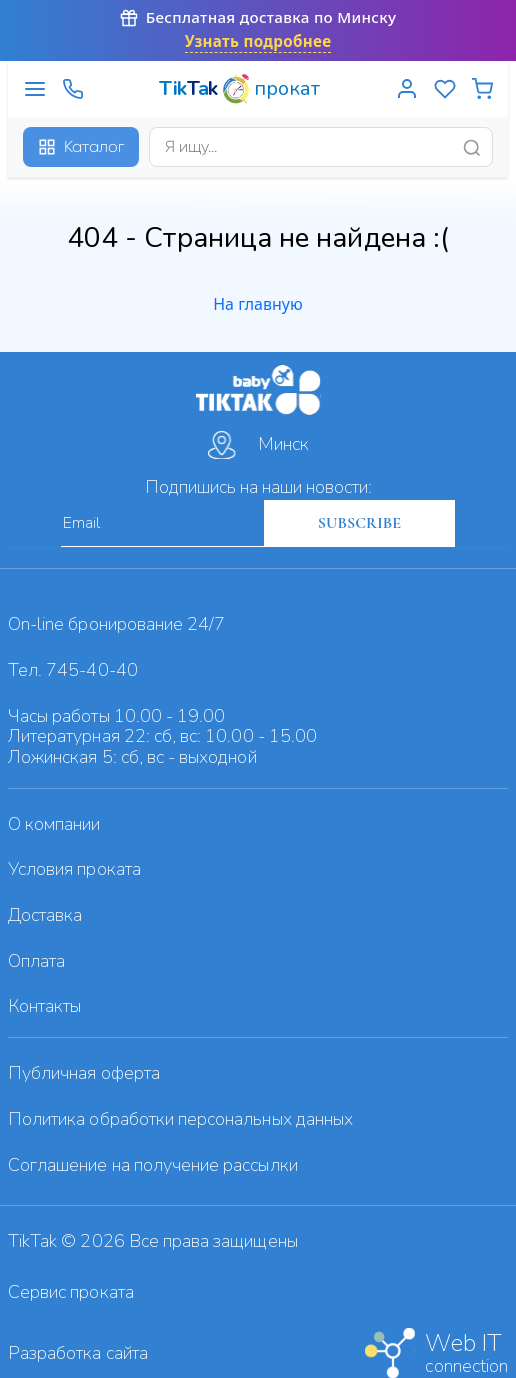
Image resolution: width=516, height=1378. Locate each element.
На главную (258, 304)
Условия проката (74, 869)
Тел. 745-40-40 (73, 670)
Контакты (44, 1006)
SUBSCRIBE (359, 523)
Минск (258, 445)
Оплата (36, 961)
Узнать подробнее (258, 41)
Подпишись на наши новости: (258, 487)
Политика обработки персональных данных (180, 1119)
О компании (54, 824)
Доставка (45, 915)
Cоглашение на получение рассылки (153, 1165)
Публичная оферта (84, 1073)
